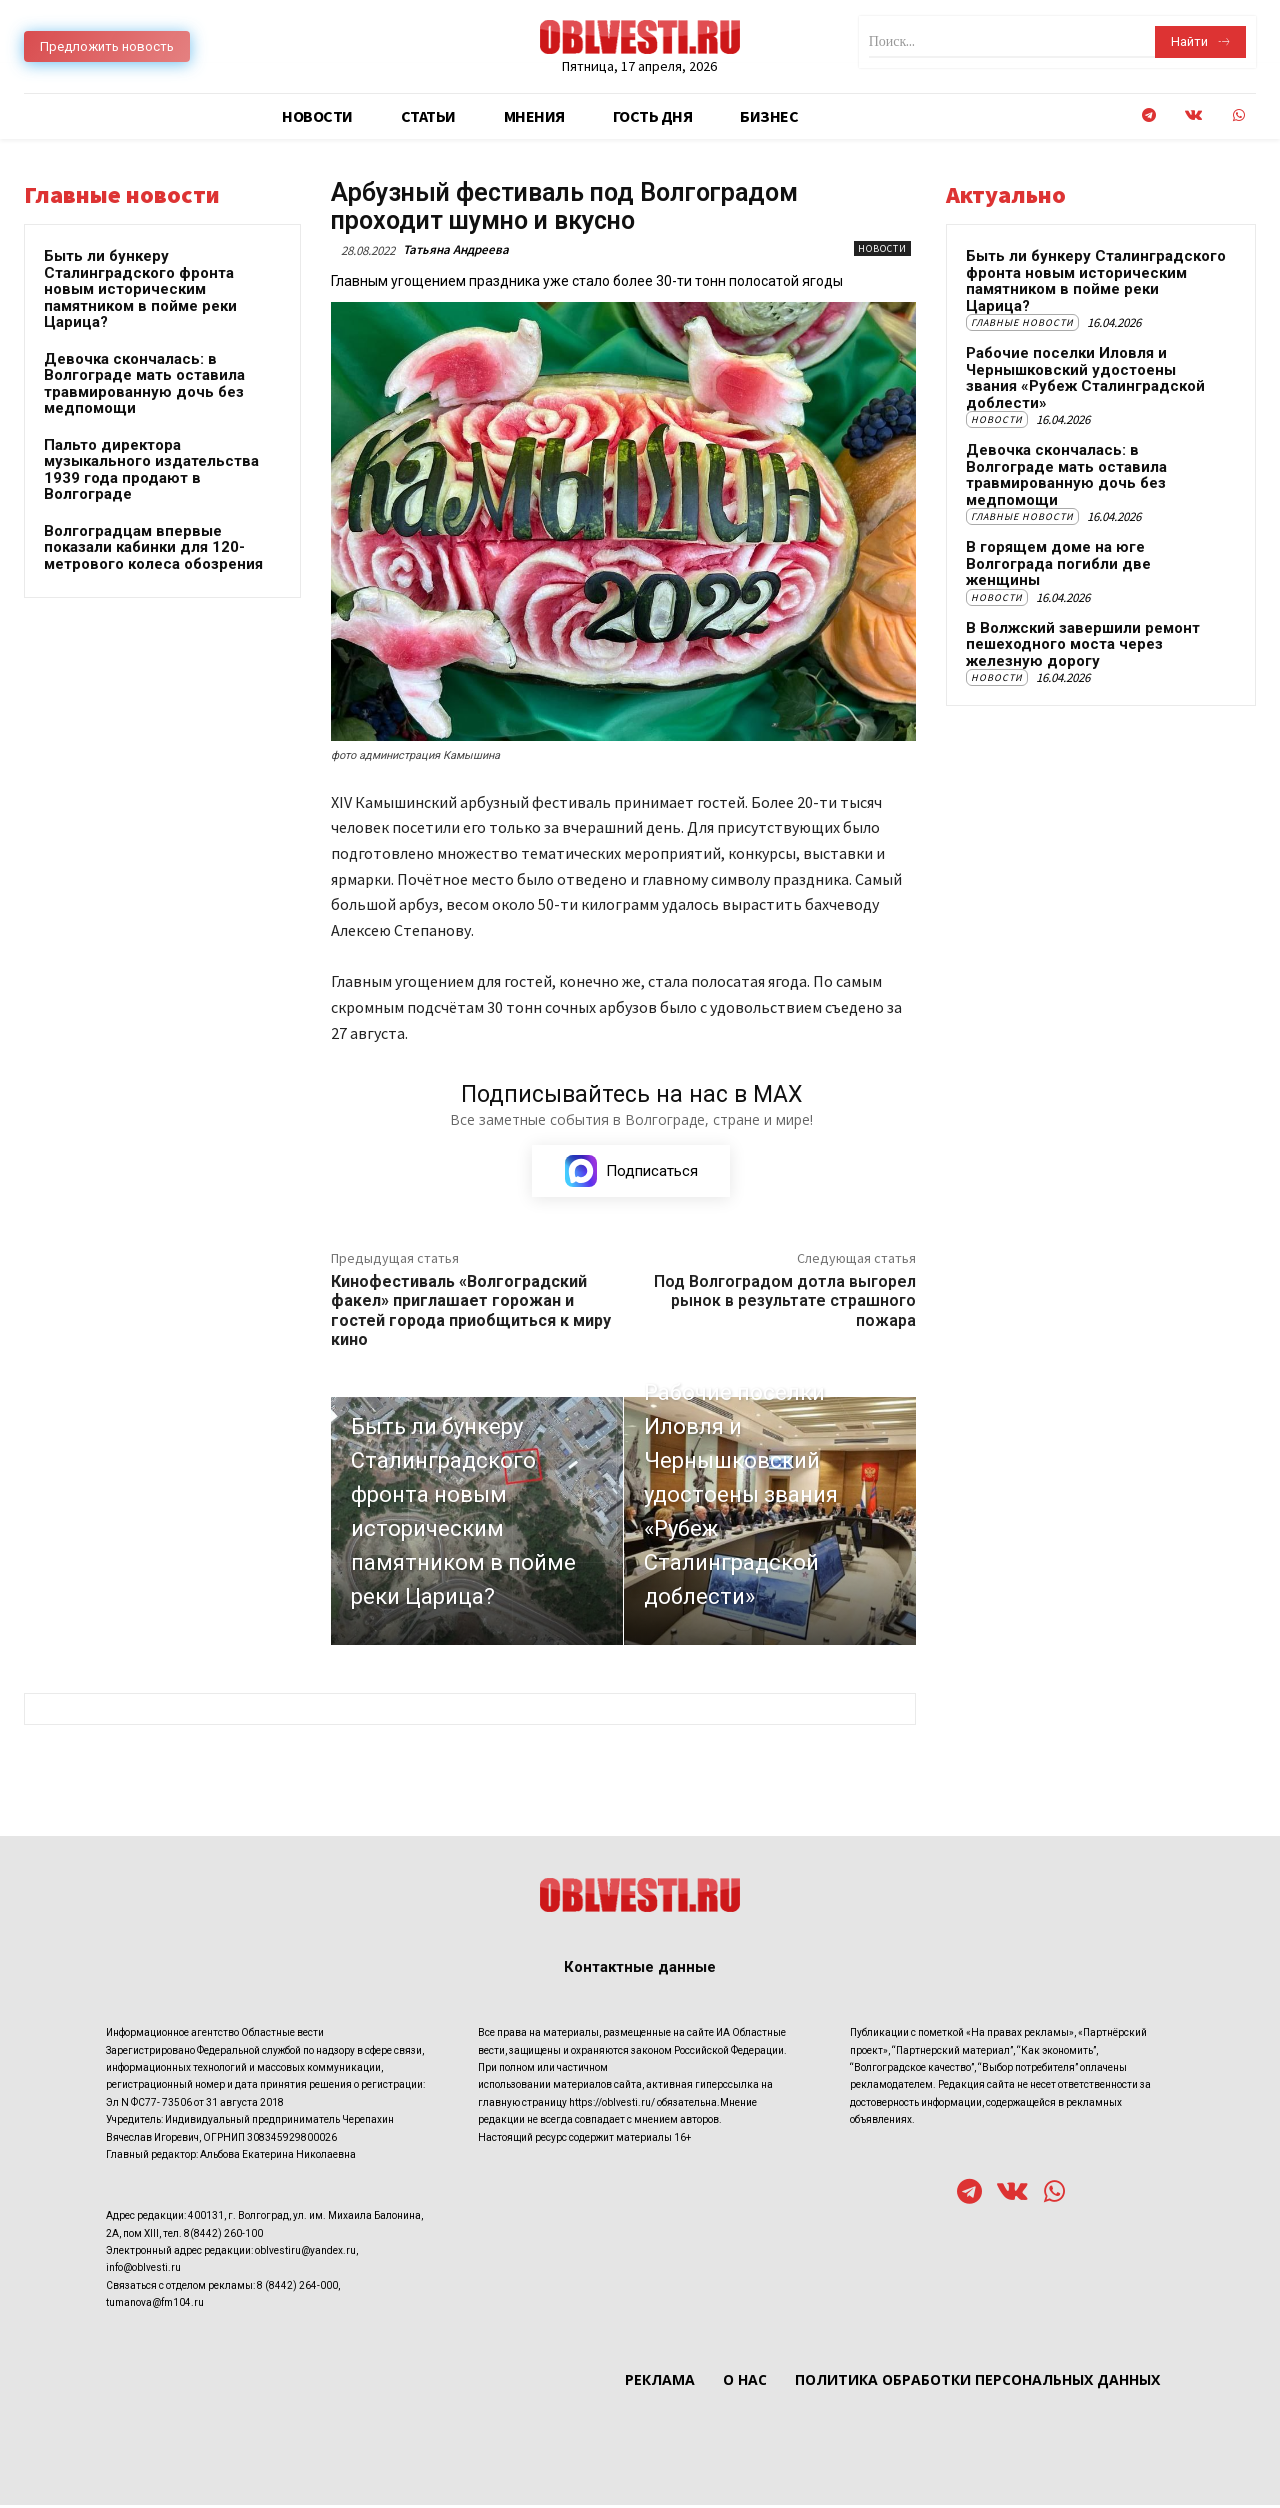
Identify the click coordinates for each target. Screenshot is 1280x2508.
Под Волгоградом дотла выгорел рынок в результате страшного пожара (785, 1303)
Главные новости (1022, 322)
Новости (882, 248)
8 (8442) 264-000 (297, 2288)
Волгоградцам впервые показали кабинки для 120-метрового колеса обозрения (153, 547)
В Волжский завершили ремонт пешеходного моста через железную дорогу (1083, 644)
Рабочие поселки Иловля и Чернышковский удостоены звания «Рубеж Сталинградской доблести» (1085, 378)
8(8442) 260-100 (223, 2236)
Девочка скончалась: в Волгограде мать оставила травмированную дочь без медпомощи (144, 384)
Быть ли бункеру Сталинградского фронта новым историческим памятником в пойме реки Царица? (140, 289)
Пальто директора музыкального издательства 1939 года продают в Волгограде (151, 470)
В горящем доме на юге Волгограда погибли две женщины (1058, 563)
